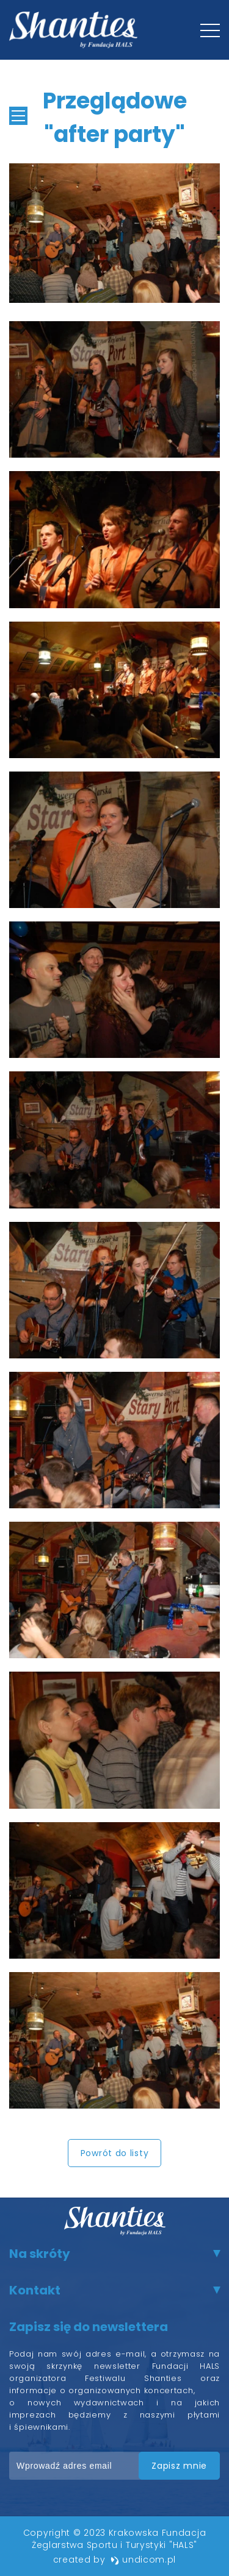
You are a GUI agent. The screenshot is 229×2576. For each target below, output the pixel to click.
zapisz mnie (179, 2466)
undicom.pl (143, 2559)
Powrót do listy (115, 2153)
